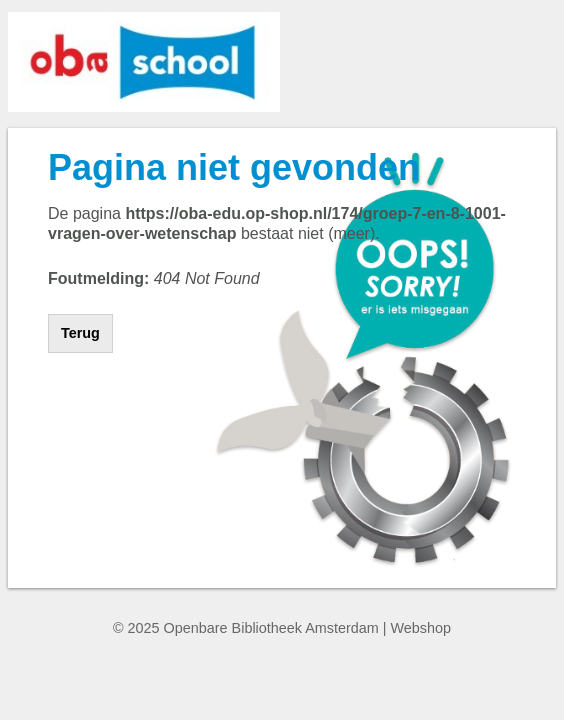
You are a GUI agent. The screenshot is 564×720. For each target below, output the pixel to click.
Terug (80, 333)
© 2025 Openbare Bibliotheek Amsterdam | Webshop (282, 628)
